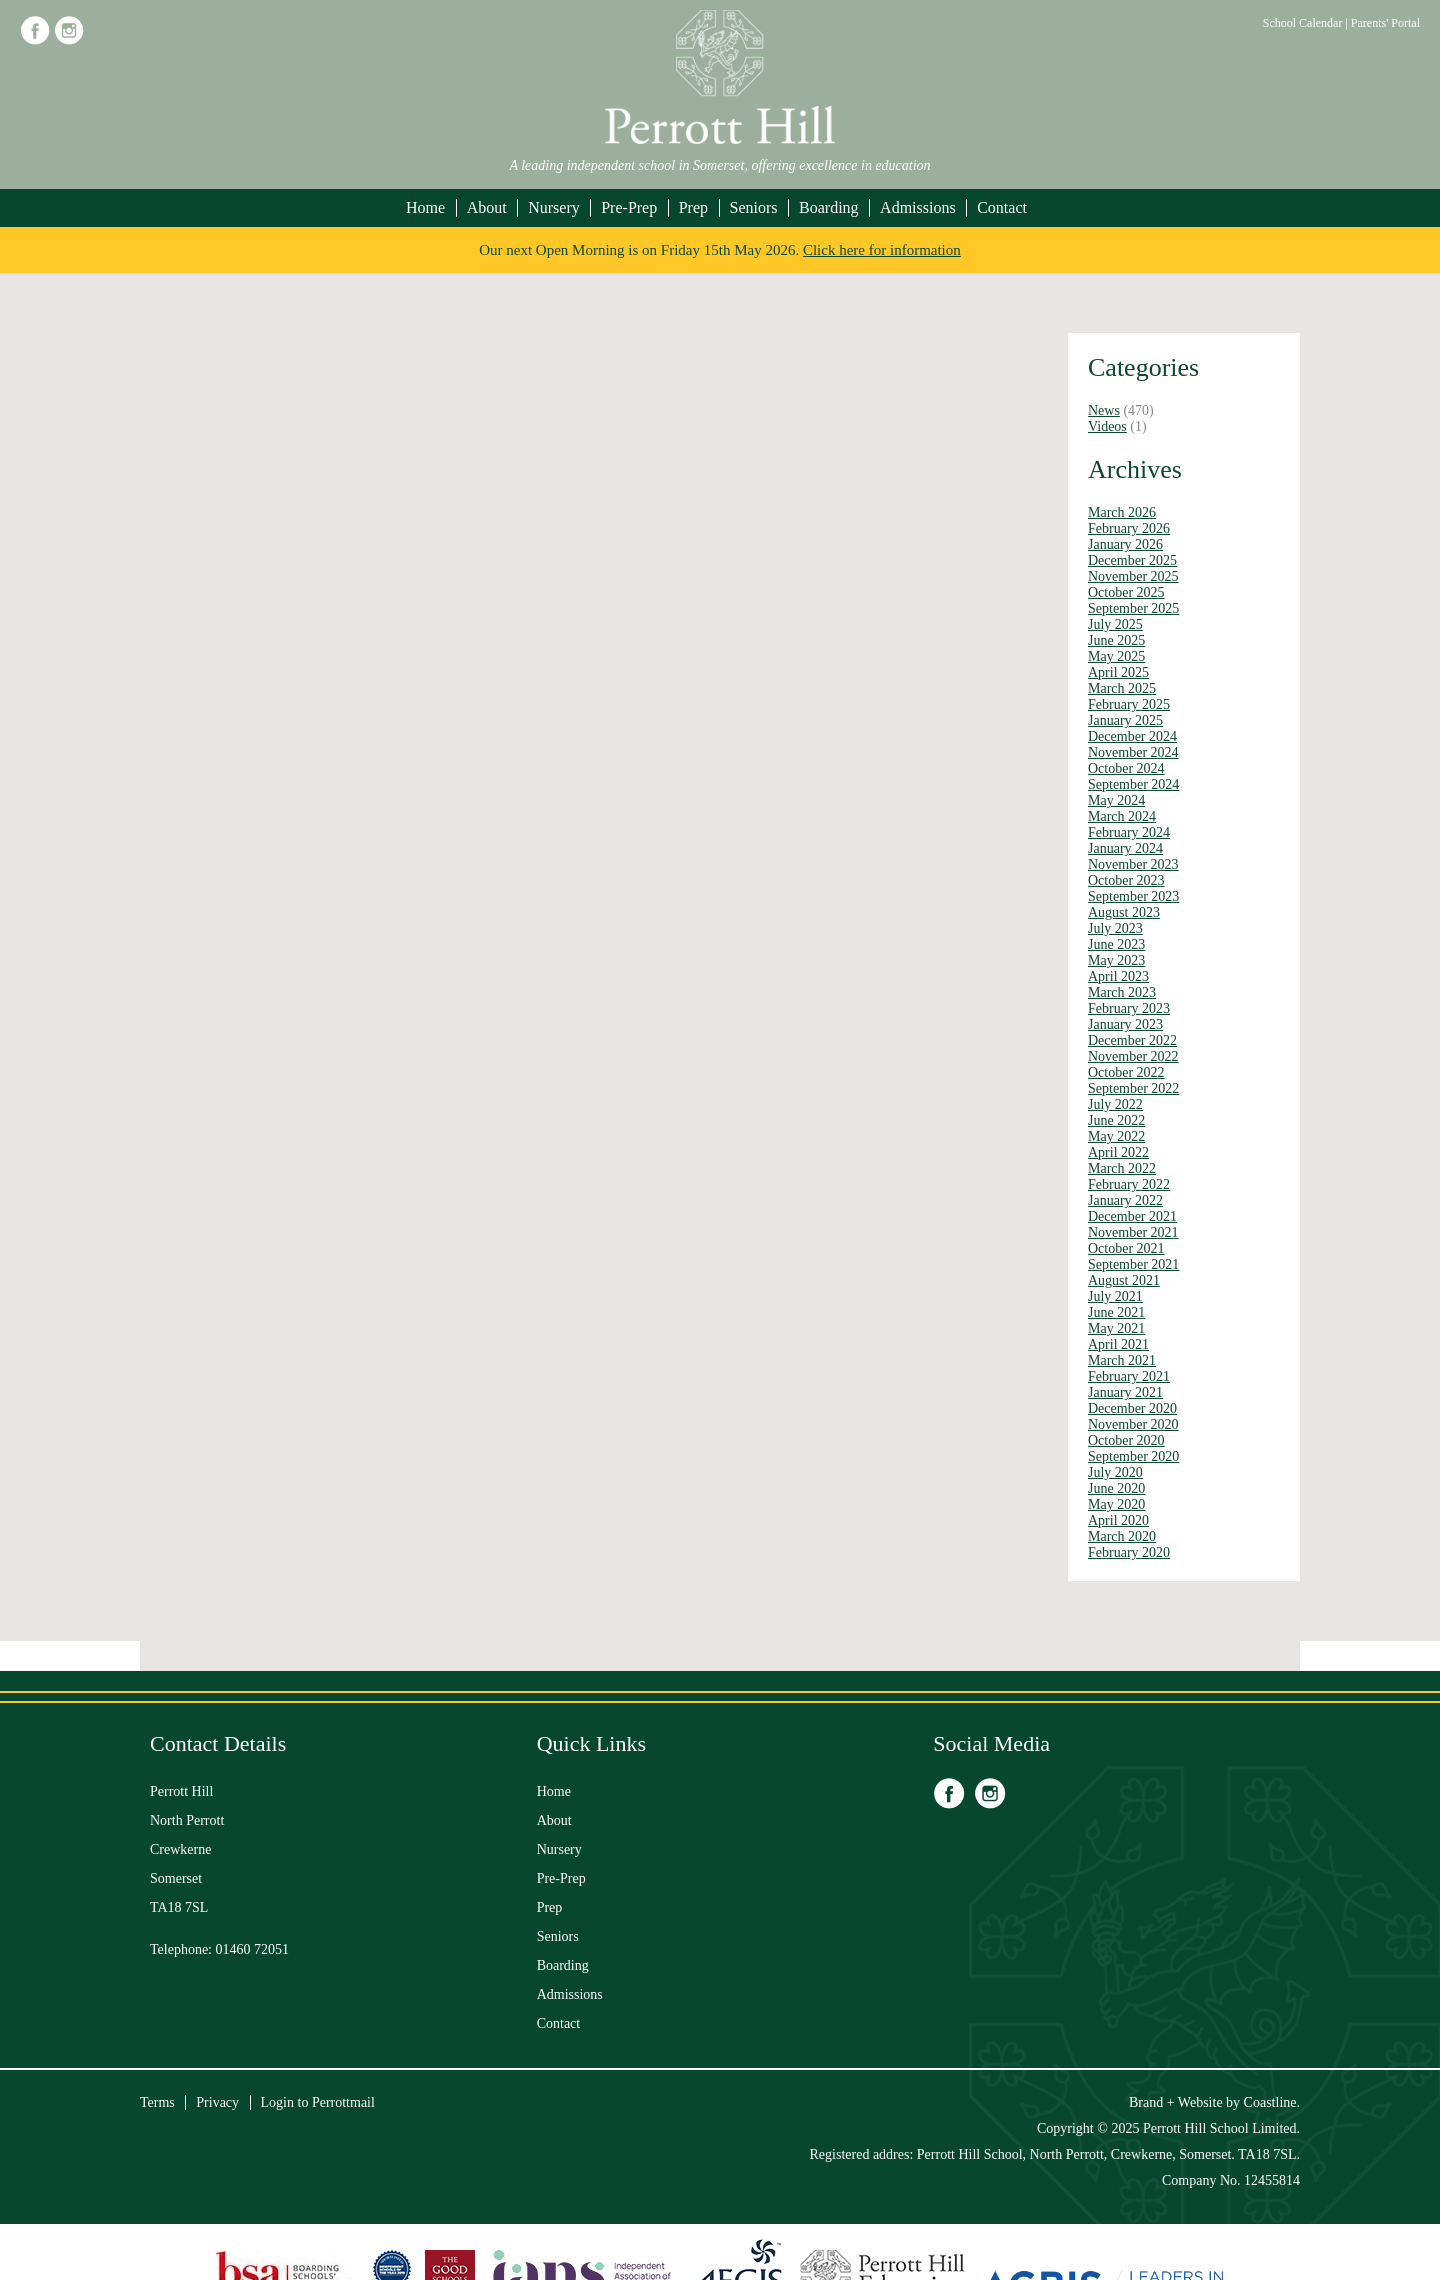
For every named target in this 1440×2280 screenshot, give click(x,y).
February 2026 (1129, 528)
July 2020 (1115, 1472)
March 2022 (1122, 1168)
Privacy (217, 2102)
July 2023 (1115, 928)
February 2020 (1129, 1552)
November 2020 (1133, 1424)
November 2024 (1133, 752)
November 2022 (1133, 1056)
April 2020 (1118, 1520)
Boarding (829, 207)
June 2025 (1116, 640)
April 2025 (1118, 672)
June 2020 (1116, 1488)
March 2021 (1122, 1360)
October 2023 (1126, 880)
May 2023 (1116, 960)
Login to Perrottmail (318, 2102)
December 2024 (1132, 736)
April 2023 (1118, 976)
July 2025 (1115, 624)
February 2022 (1129, 1184)
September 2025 (1133, 608)
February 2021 (1129, 1376)
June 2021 (1116, 1312)
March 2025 (1122, 688)
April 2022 (1118, 1152)
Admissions (918, 207)
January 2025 (1125, 720)
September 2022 (1133, 1088)
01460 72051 (253, 1949)
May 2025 (1116, 656)
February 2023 (1129, 1008)
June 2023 (1116, 944)
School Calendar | (1307, 23)
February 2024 (1129, 832)
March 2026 (1122, 512)
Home (425, 207)
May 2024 (1116, 800)
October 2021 (1126, 1248)
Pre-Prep (629, 207)
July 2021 (1115, 1296)
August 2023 (1124, 912)
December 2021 (1132, 1216)
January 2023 (1125, 1024)
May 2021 (1116, 1328)
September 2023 (1133, 896)
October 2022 (1126, 1072)
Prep (693, 207)
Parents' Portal (1385, 23)
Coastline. (1272, 2102)
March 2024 (1122, 816)
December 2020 (1132, 1408)
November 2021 (1133, 1232)
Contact (1002, 207)
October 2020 (1126, 1440)
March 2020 (1122, 1536)
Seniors (754, 207)
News (1104, 410)
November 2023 (1133, 864)
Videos (1107, 426)
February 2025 (1129, 704)
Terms (157, 2102)
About (487, 207)
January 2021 (1125, 1392)
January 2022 (1125, 1200)
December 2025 (1132, 560)
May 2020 (1116, 1504)
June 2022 (1116, 1120)
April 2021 (1118, 1344)
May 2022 (1116, 1136)
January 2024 (1125, 848)
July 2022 (1115, 1104)
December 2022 (1132, 1040)
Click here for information (882, 250)
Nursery (554, 207)
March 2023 (1122, 992)
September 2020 (1133, 1456)
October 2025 (1126, 592)
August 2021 (1124, 1280)
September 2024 (1133, 784)
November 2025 (1133, 576)
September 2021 (1133, 1264)
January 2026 (1125, 544)
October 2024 (1126, 768)
